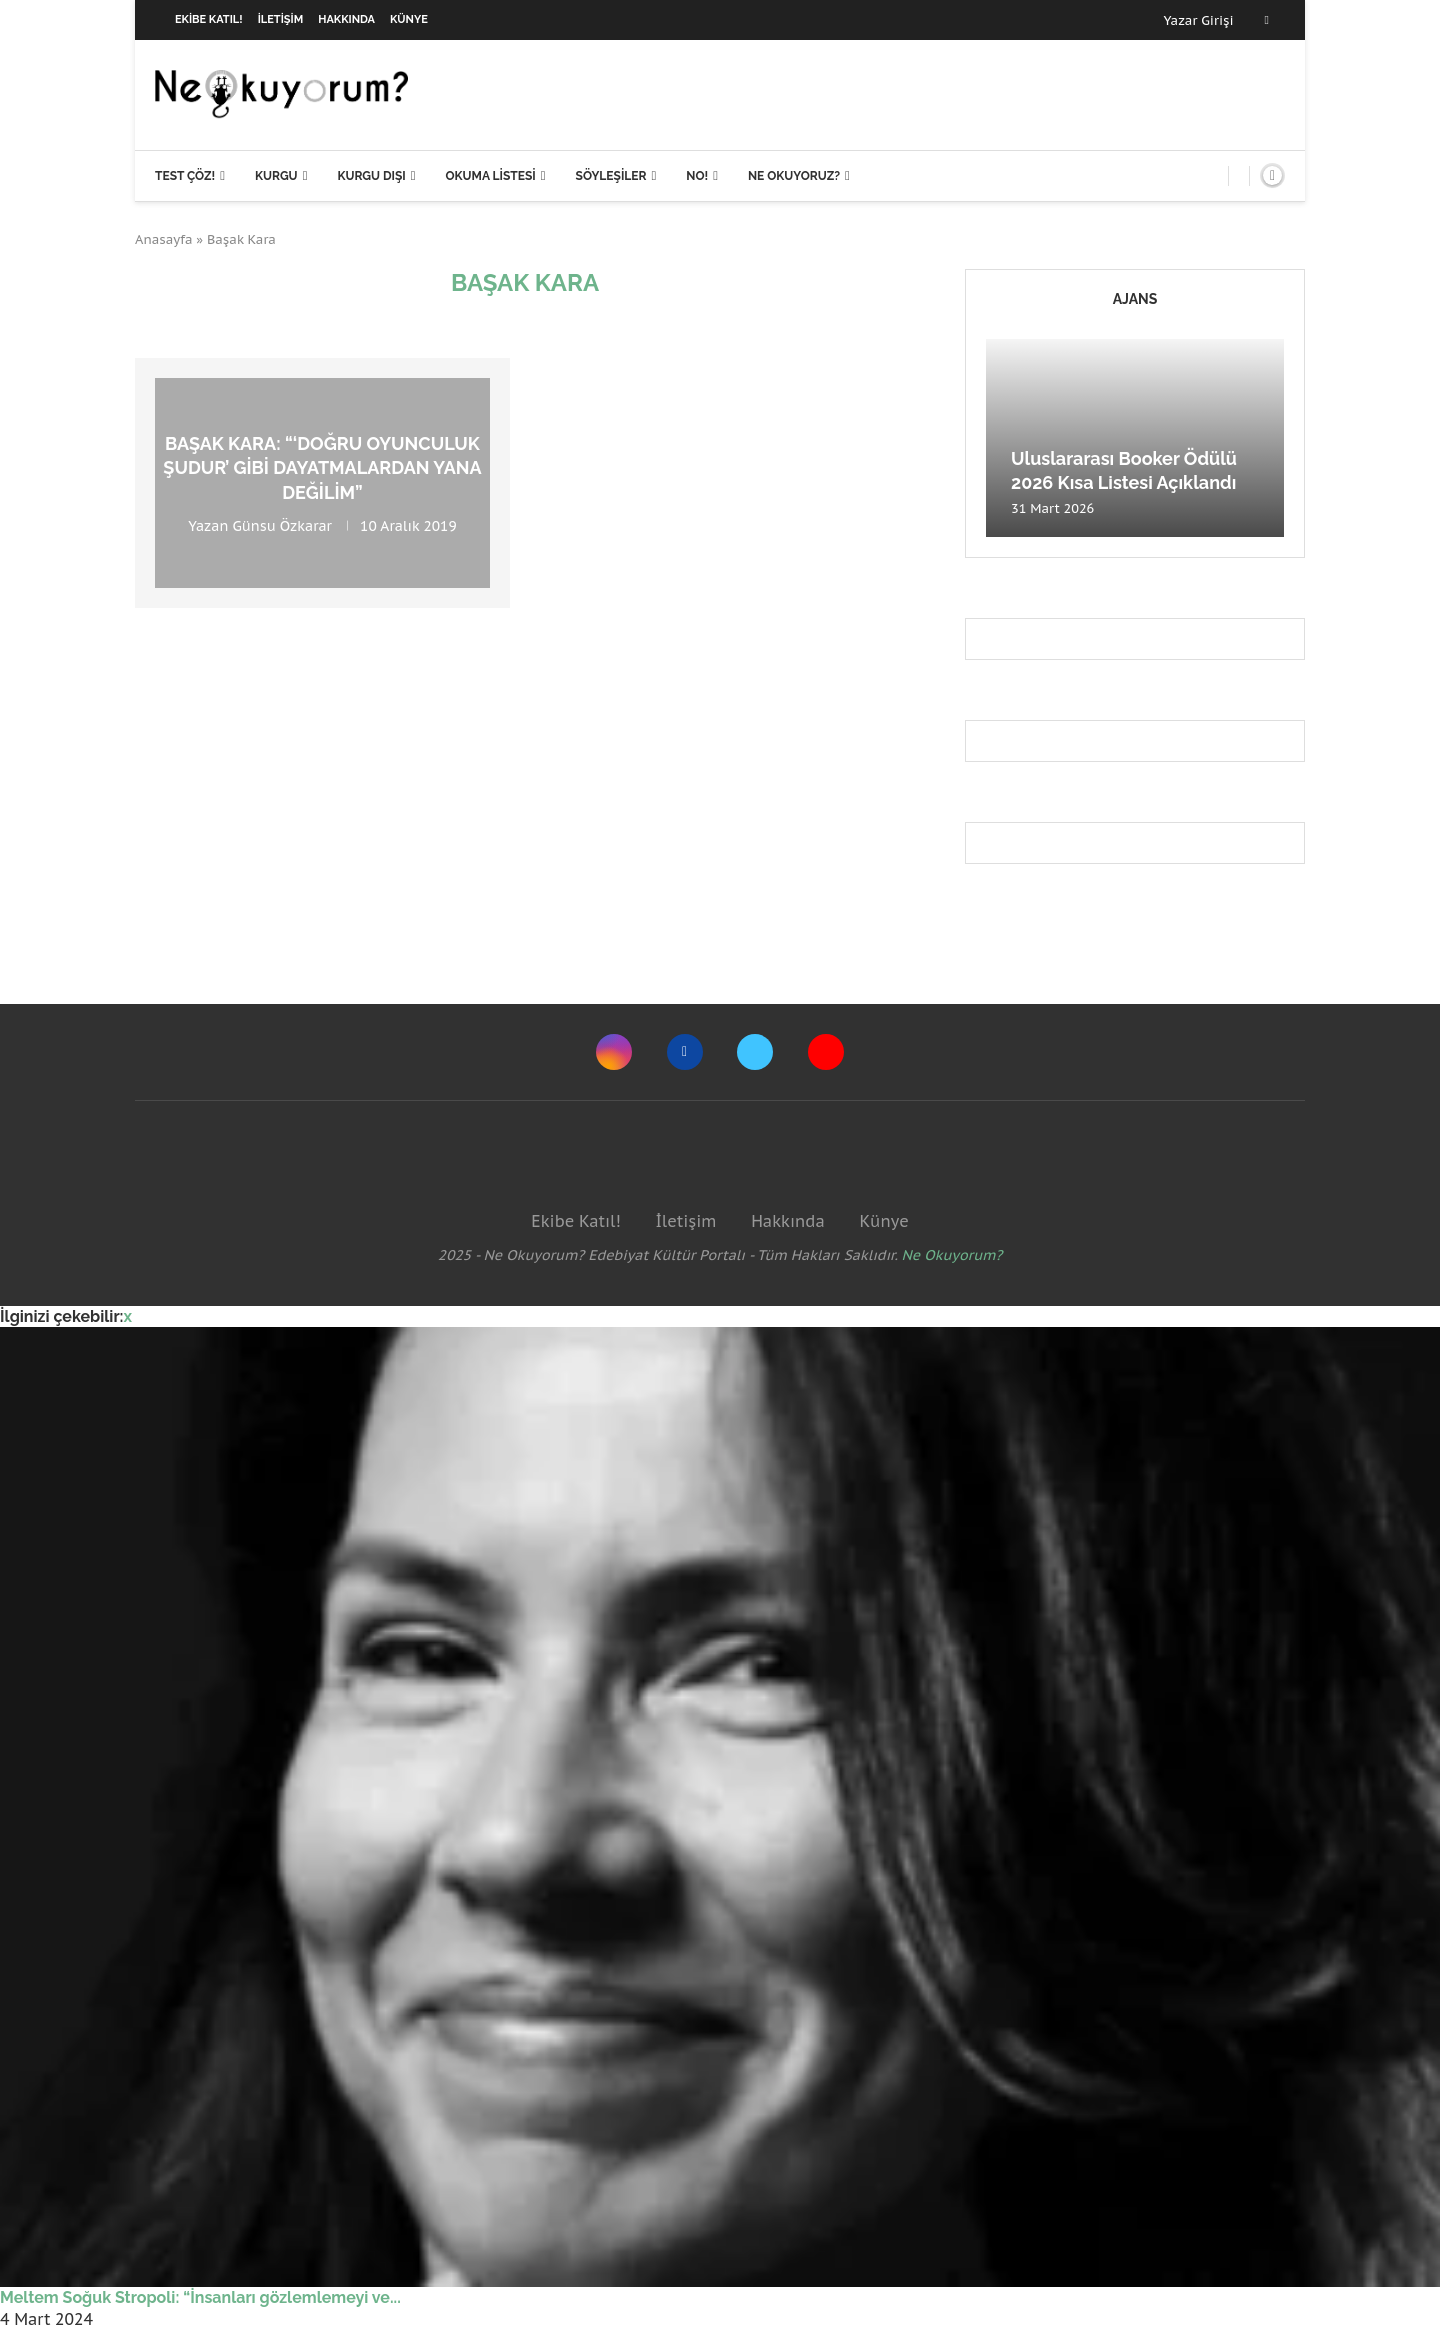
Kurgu (276, 176)
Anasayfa (164, 239)
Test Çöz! (185, 176)
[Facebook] (1267, 20)
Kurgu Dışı (371, 176)
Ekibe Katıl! (209, 19)
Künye (409, 19)
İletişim (281, 19)
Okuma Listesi (490, 176)
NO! (697, 176)
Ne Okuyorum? (952, 1255)
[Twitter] (755, 1052)
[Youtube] (826, 1052)
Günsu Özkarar (282, 526)
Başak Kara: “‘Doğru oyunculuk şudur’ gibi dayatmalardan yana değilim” (322, 468)
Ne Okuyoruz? (794, 176)
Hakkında (346, 19)
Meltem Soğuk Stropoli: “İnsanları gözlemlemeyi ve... (200, 2297)
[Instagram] (614, 1052)
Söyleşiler (611, 176)
